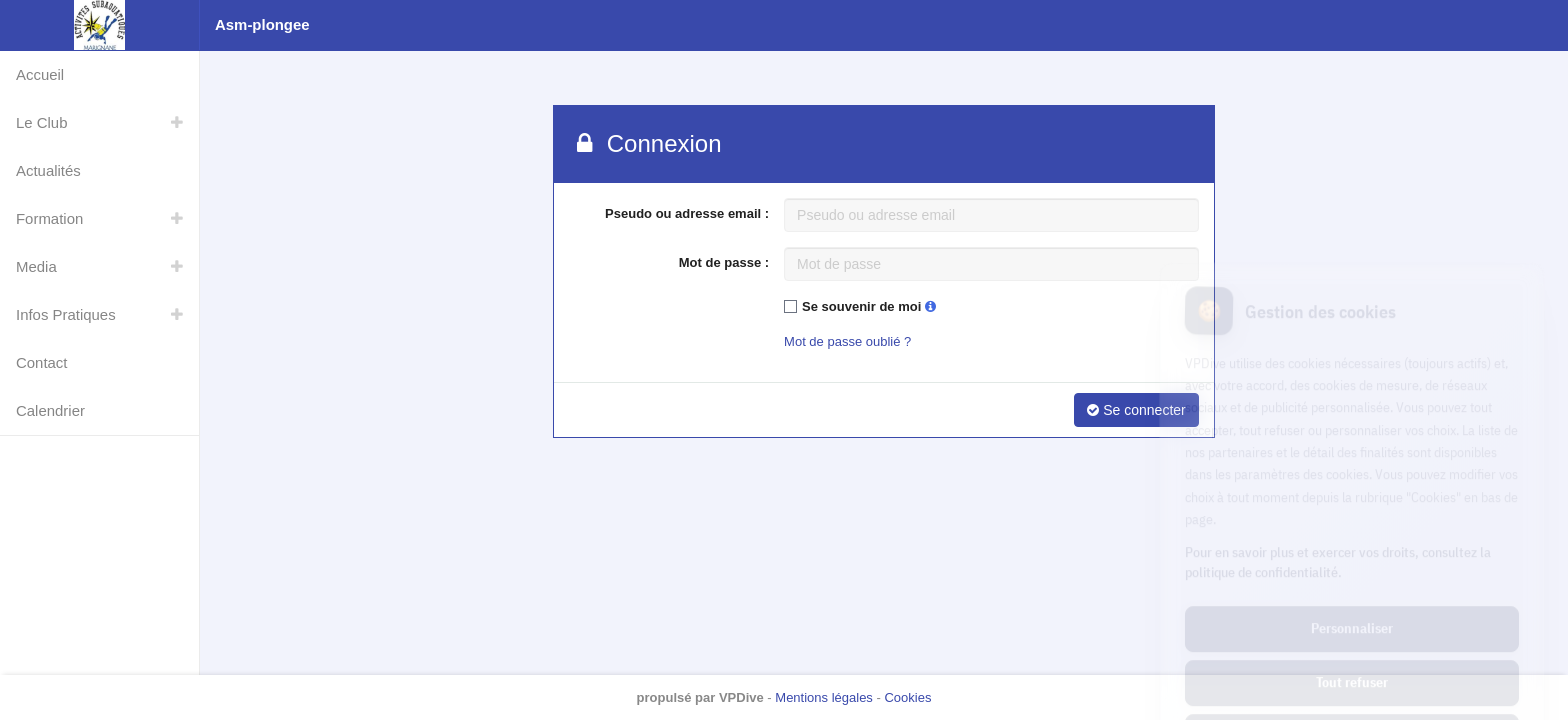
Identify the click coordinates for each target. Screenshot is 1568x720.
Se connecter (1136, 410)
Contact (41, 362)
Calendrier (50, 410)
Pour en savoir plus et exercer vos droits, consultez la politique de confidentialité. (1338, 476)
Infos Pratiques (66, 314)
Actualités (48, 170)
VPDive (741, 697)
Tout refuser (1352, 596)
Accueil (40, 74)
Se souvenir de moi (869, 306)
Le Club (42, 122)
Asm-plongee (262, 24)
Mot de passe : (724, 262)
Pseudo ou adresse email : (687, 213)
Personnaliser (1352, 542)
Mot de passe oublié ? (847, 341)
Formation (49, 218)
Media (36, 266)
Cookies (907, 697)
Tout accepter (1352, 650)
